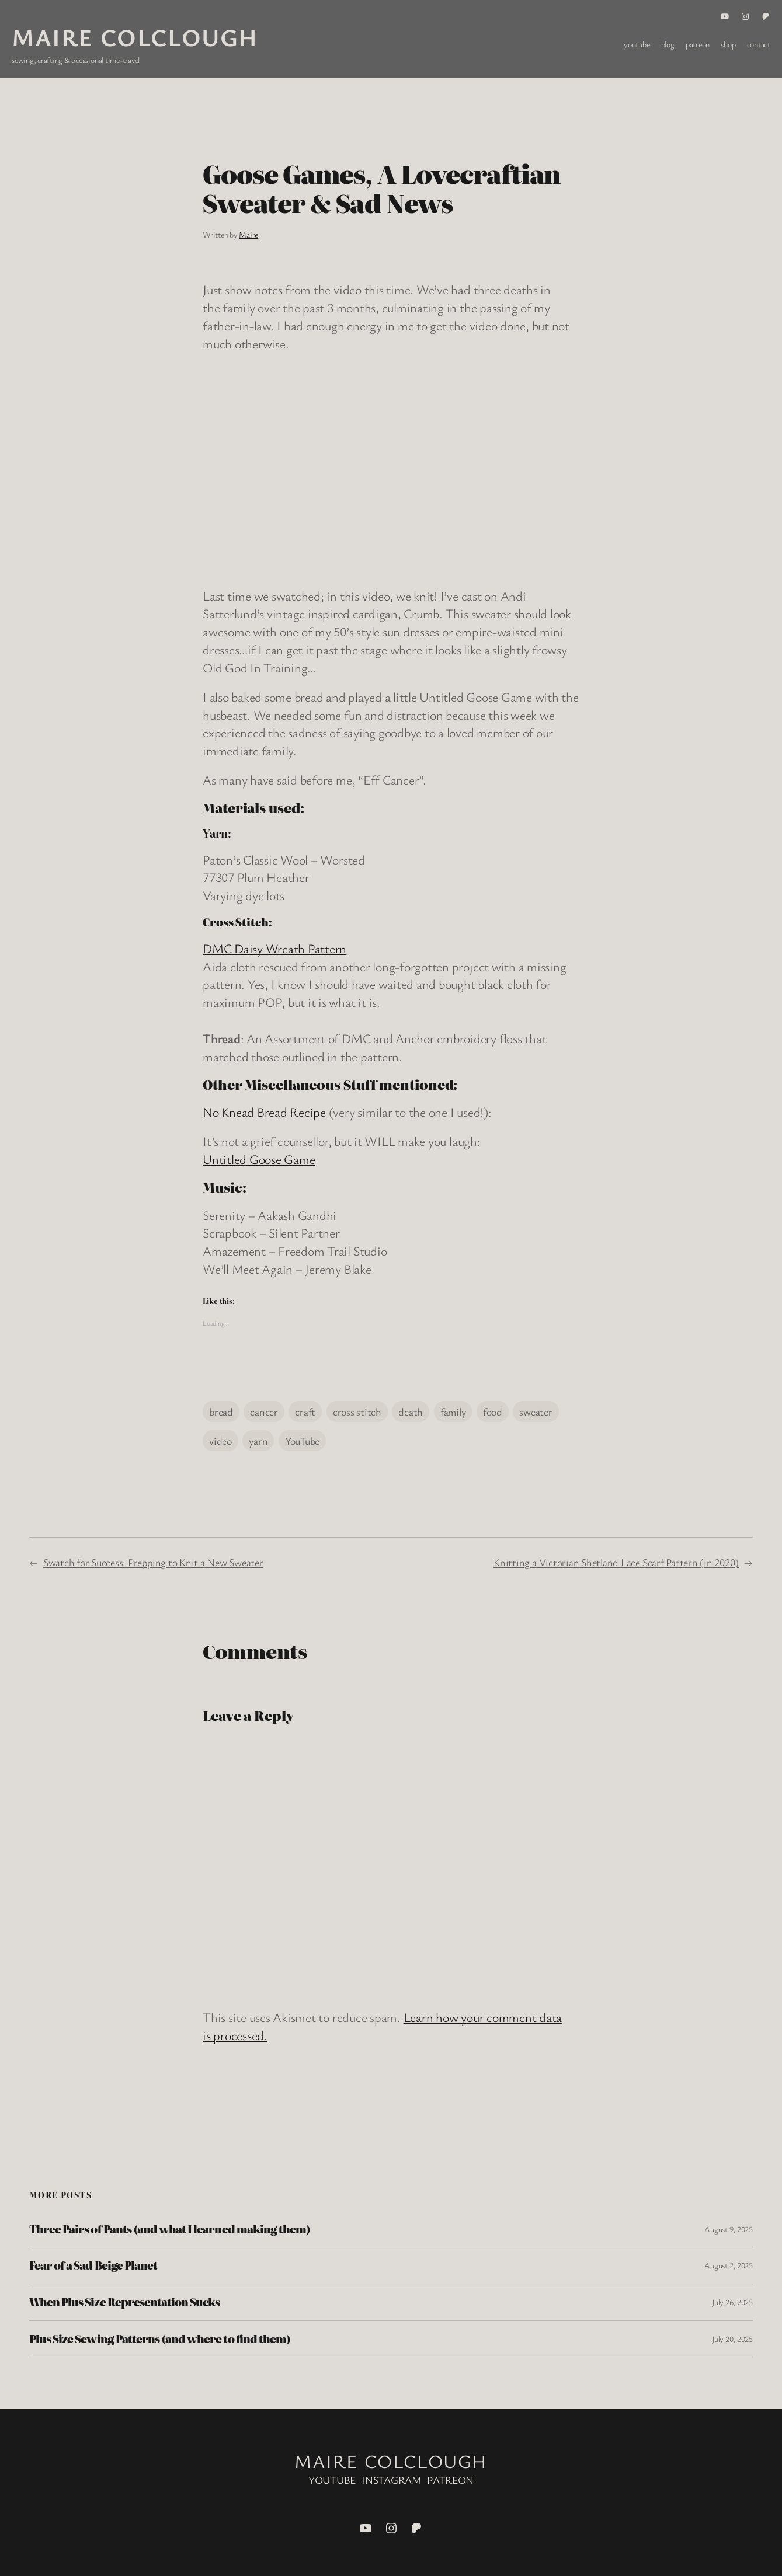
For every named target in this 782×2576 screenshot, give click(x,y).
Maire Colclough (135, 36)
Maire (248, 234)
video (220, 1441)
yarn (258, 1441)
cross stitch (357, 1411)
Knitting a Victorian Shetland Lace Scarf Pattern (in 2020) (616, 1562)
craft (305, 1411)
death (410, 1411)
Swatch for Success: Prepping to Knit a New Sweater (153, 1562)
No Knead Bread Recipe (264, 1111)
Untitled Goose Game (259, 1159)
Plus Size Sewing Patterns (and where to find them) (159, 2339)
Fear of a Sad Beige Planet (93, 2265)
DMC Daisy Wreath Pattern (274, 948)
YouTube (302, 1441)
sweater (535, 1411)
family (453, 1411)
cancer (264, 1411)
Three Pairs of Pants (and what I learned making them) (169, 2229)
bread (221, 1411)
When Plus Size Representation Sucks (124, 2302)
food (492, 1411)
